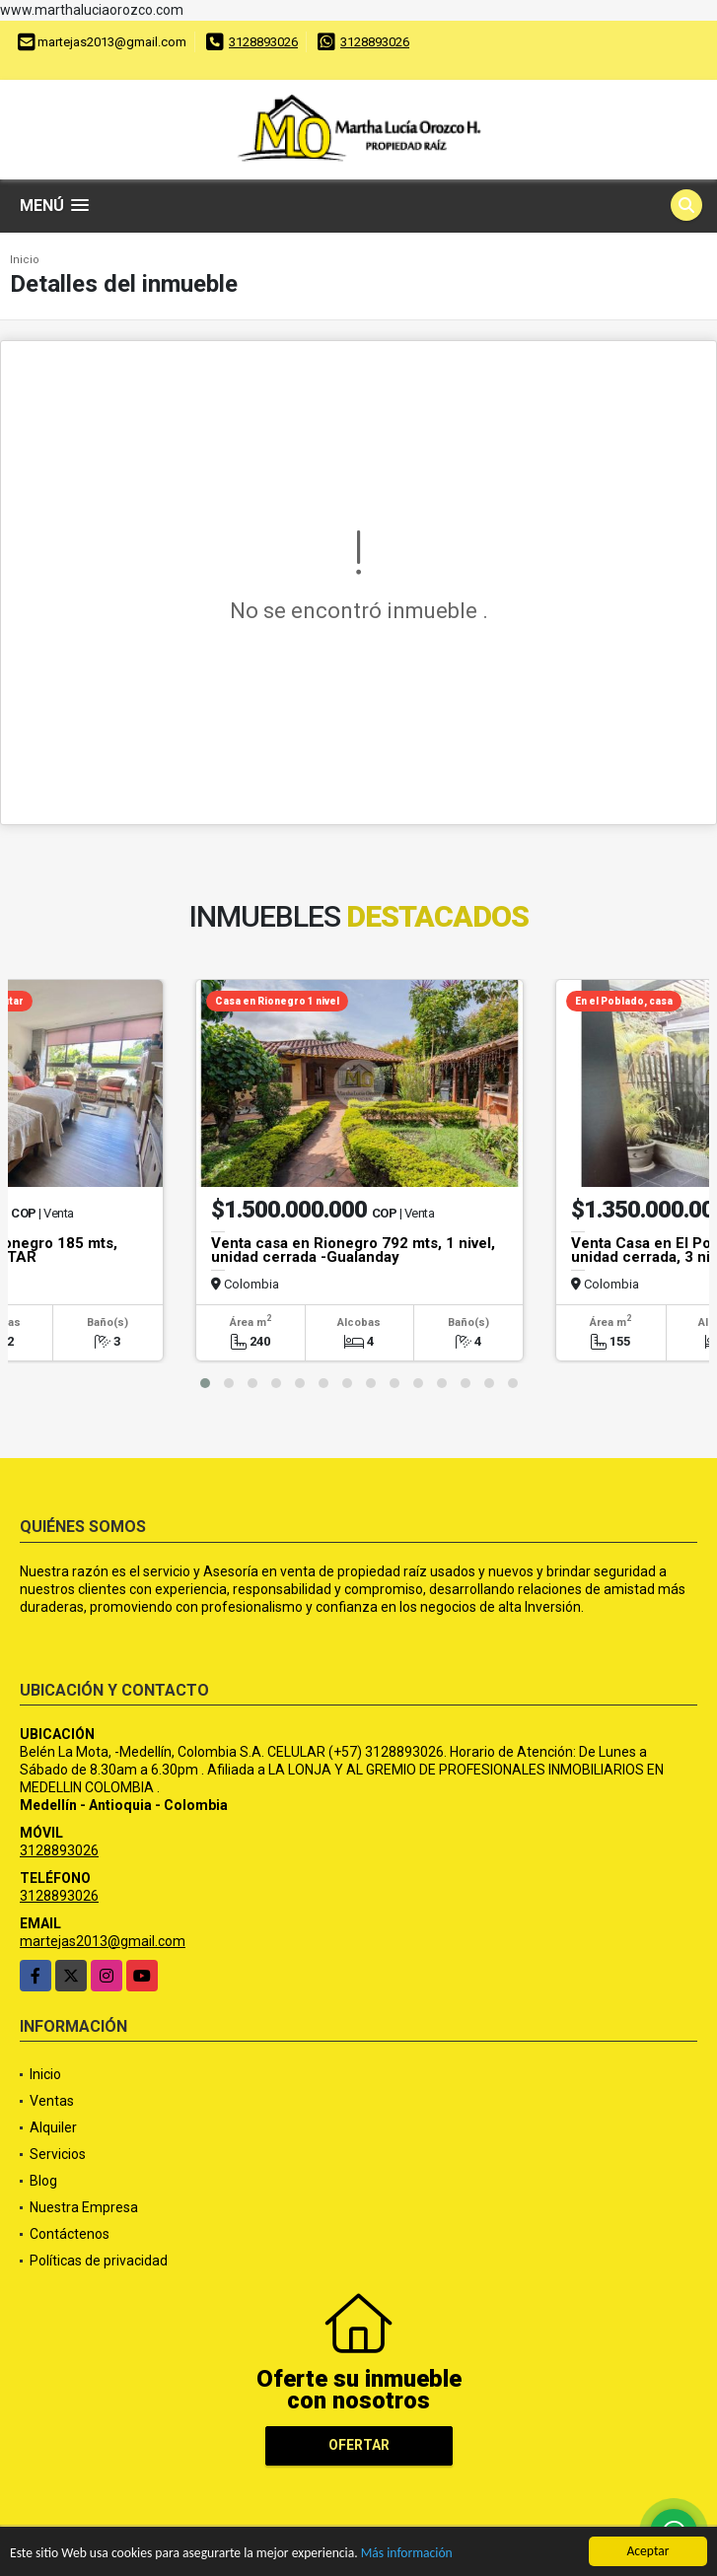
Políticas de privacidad (99, 2260)
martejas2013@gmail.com (102, 1941)
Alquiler (53, 2127)
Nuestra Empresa (84, 2207)
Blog (43, 2181)
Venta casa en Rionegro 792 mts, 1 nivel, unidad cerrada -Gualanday (353, 1250)
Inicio (24, 259)
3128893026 (263, 42)
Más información (407, 2554)
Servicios (58, 2154)
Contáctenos (69, 2234)
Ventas (52, 2101)
